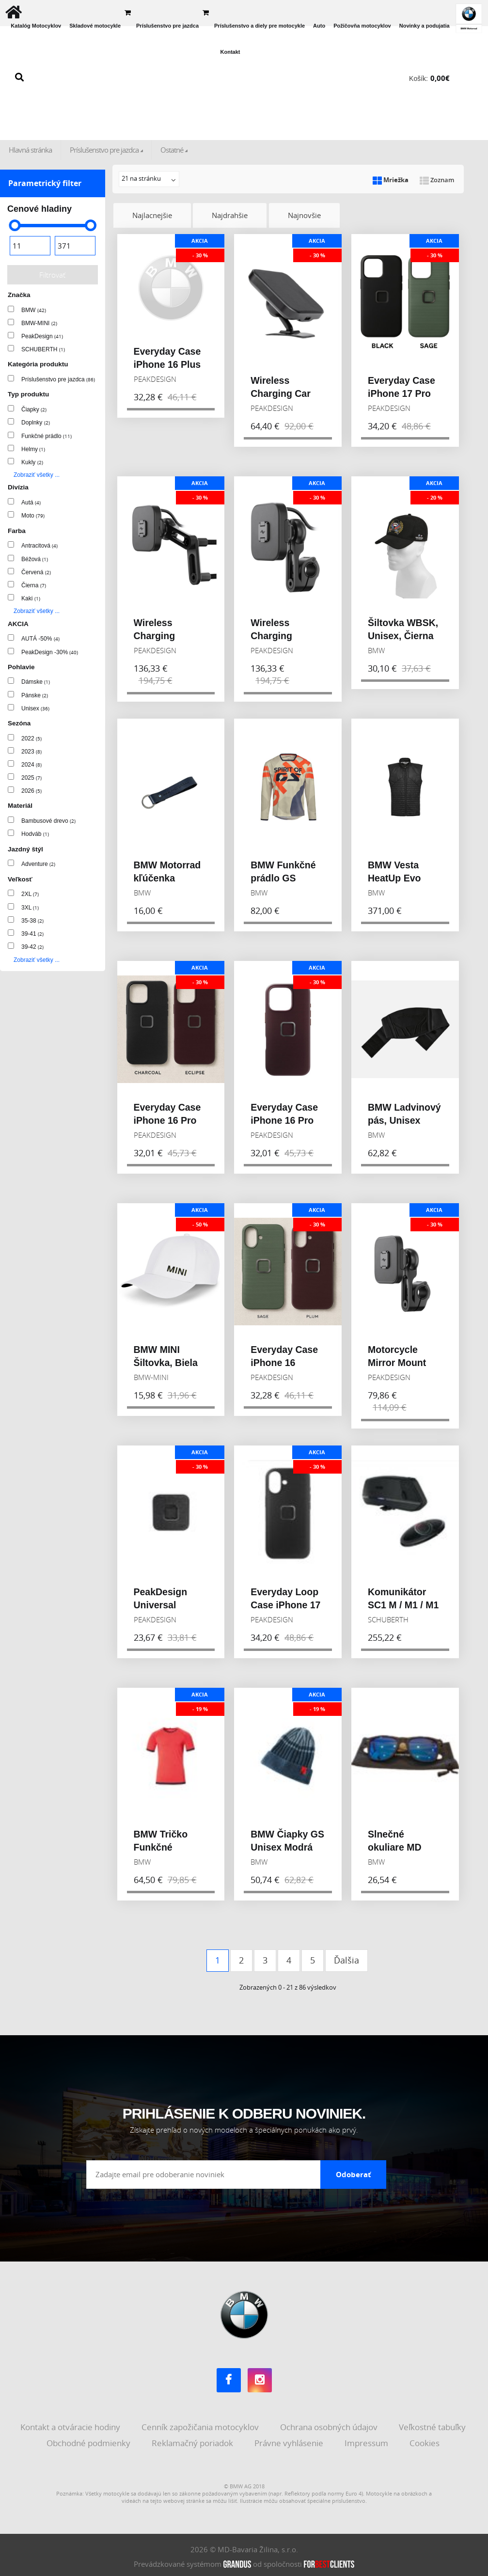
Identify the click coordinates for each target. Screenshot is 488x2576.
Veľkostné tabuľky (433, 2423)
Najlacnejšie (153, 215)
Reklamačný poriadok (193, 2439)
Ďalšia (346, 1957)
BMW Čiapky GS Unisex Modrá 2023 (287, 1844)
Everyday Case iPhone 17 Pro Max (401, 390)
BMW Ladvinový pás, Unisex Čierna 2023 (404, 1117)
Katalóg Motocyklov (36, 26)
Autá (31, 502)
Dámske (35, 681)
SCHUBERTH (43, 349)
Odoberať (353, 2171)
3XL (30, 907)
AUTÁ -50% (40, 638)
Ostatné (171, 150)
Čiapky (34, 409)
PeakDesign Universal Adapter (161, 1602)
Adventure (38, 864)
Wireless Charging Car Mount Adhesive (287, 390)
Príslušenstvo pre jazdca (167, 26)
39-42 (32, 946)
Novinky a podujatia (424, 26)
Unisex (35, 708)
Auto (319, 26)
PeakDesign (42, 336)
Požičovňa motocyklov (362, 26)
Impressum (367, 2439)
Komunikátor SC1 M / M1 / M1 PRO (403, 1602)
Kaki (30, 598)
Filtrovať (52, 275)
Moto (33, 515)
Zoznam (437, 179)
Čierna (33, 585)
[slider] (14, 225)
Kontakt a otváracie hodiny (71, 2423)
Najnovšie (306, 215)
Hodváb (35, 834)
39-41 (32, 933)
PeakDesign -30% (49, 652)
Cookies (425, 2439)
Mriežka (391, 179)
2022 (31, 738)
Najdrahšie (231, 215)
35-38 (32, 920)
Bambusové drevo (48, 820)
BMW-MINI (39, 323)
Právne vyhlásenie (289, 2439)
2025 (31, 777)
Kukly (32, 462)
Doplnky (35, 422)
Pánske (34, 695)
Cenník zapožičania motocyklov (201, 2423)
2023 (31, 751)
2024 (31, 764)
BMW (33, 310)
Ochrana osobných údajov (329, 2423)
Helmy (33, 449)
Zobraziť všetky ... (37, 474)
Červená (36, 572)
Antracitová (39, 545)
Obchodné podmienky (89, 2439)
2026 (31, 790)
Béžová (34, 559)
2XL (30, 894)
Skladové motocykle (95, 26)
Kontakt (230, 52)
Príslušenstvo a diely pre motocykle (259, 26)
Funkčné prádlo (46, 436)
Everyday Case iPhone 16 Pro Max (167, 1117)
